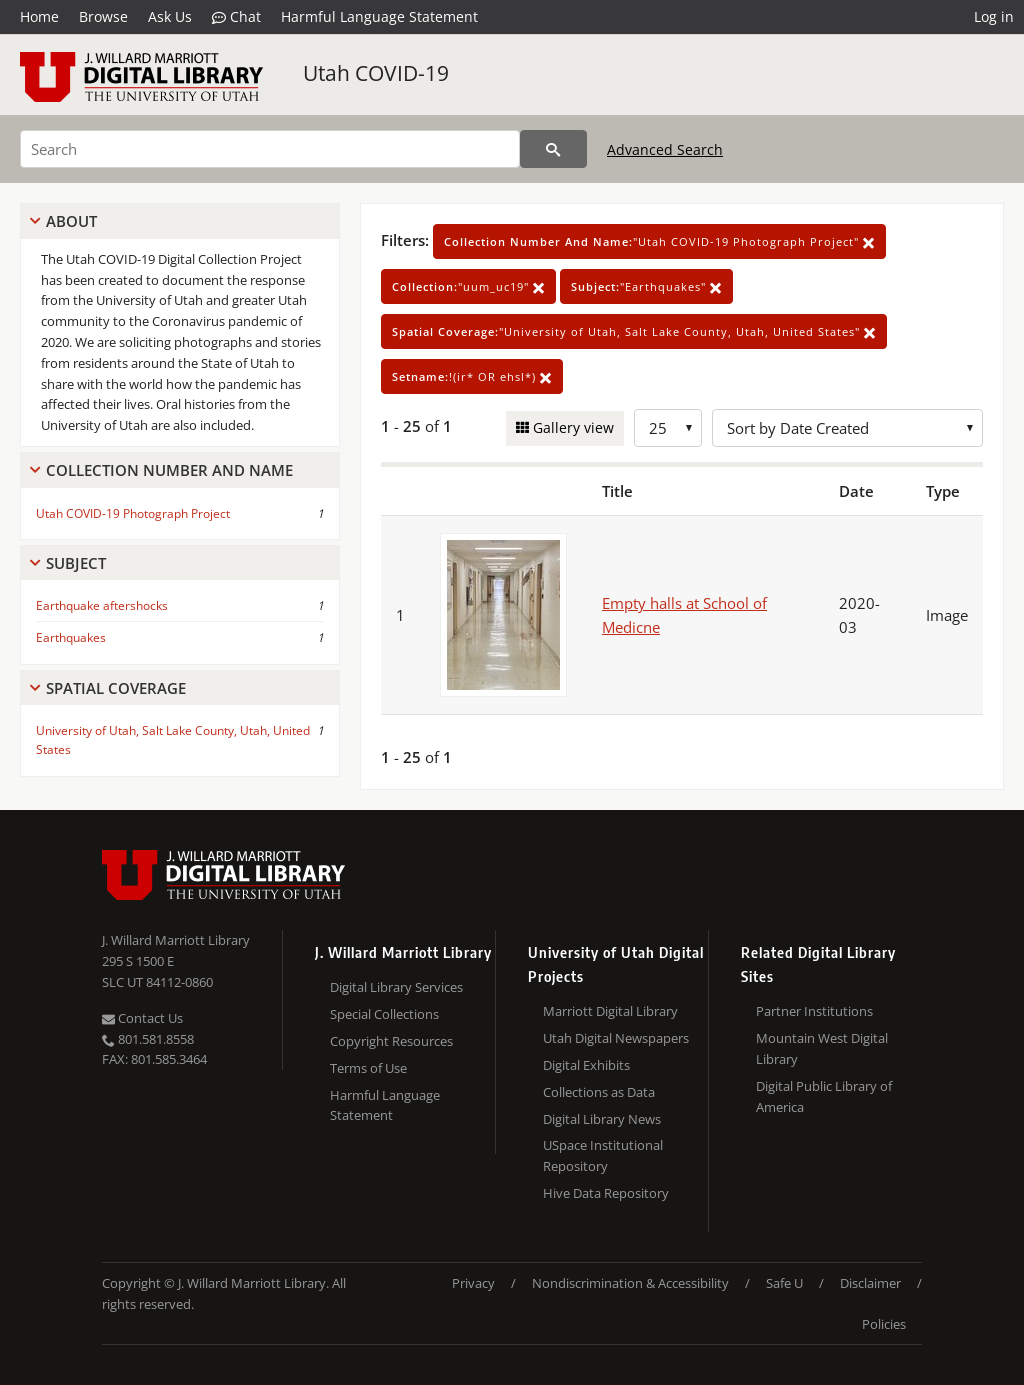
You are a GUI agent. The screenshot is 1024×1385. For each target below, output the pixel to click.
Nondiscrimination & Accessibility (630, 1283)
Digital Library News (602, 1119)
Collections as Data (599, 1092)
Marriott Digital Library (610, 1011)
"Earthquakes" (646, 286)
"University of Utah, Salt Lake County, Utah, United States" (634, 331)
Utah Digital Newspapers (616, 1038)
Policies (884, 1324)
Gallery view (571, 427)
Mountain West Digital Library (822, 1048)
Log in (994, 16)
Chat (236, 17)
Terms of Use (368, 1068)
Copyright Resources (391, 1041)
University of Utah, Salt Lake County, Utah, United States (173, 740)
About (71, 221)
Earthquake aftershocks (102, 605)
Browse (103, 16)
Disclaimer (870, 1283)
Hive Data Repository (606, 1193)
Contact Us (142, 1018)
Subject (76, 563)
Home (39, 16)
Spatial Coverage (116, 688)
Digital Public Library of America (824, 1096)
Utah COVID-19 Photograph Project (133, 513)
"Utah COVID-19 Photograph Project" (659, 241)
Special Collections (384, 1014)
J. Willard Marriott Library (176, 940)
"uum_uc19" (468, 286)
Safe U (784, 1283)
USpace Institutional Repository (603, 1155)
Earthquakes (71, 637)
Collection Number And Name (169, 470)
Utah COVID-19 (376, 73)
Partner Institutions (814, 1011)
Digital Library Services (396, 987)
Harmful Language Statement (379, 16)
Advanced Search (665, 149)
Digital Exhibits (586, 1065)
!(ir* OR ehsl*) (472, 376)
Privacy (473, 1283)
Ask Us (170, 16)
